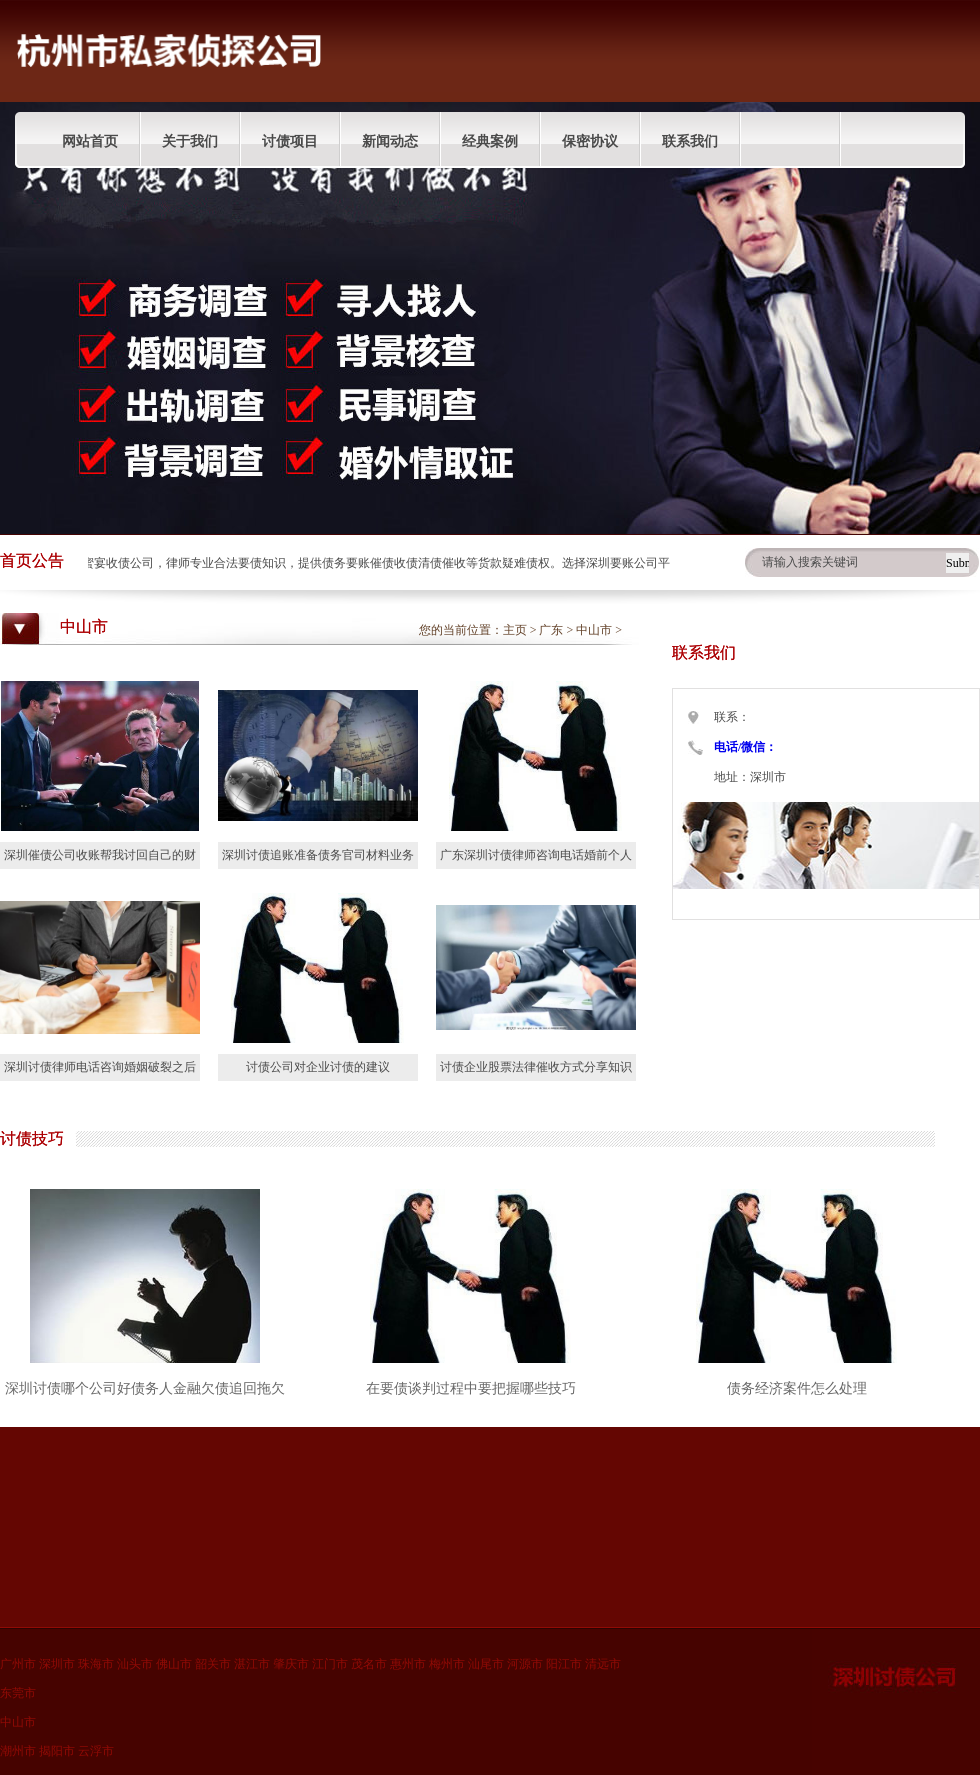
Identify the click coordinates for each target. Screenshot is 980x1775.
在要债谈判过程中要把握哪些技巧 (471, 1388)
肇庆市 (291, 1664)
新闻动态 (390, 141)
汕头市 (135, 1664)
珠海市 (96, 1664)
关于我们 (190, 141)
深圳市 (57, 1664)
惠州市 (408, 1664)
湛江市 (252, 1664)
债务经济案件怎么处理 (797, 1388)
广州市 (18, 1664)
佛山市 (174, 1664)
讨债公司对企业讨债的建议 (318, 1067)
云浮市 (96, 1751)
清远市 (603, 1664)
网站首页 (90, 141)
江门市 (330, 1664)
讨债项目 (290, 141)
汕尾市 (486, 1664)
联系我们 (690, 141)
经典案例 (490, 141)
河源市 (525, 1664)
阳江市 (564, 1664)
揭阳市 (57, 1751)
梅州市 (447, 1664)
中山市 (594, 630)
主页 (515, 630)
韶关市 (213, 1664)
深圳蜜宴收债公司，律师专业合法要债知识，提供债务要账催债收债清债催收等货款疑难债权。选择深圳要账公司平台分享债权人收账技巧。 (433, 563)
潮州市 (18, 1751)
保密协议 (590, 141)
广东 (551, 630)
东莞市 (18, 1693)
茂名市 (369, 1664)
